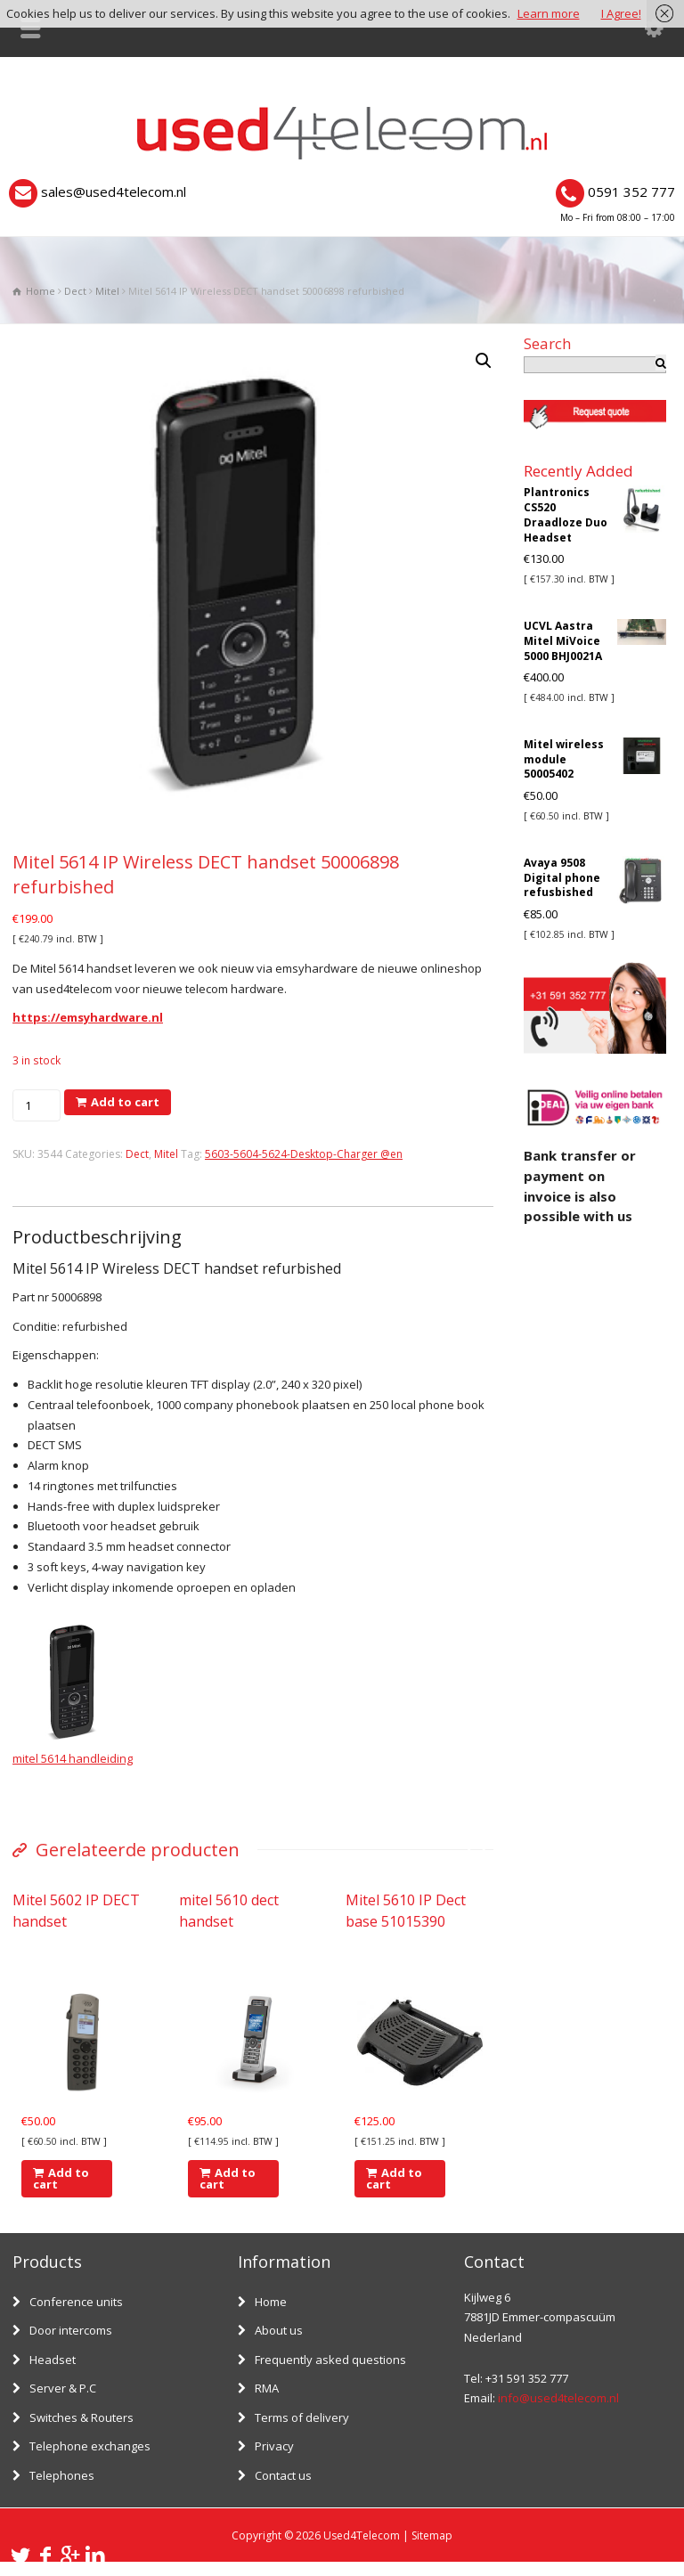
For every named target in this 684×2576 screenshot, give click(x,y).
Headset (52, 2360)
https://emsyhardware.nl (87, 1017)
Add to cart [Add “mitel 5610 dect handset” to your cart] (228, 2178)
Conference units (76, 2302)
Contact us (283, 2475)
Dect (75, 291)
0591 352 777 (631, 191)
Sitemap (431, 2535)
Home (271, 2302)
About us (279, 2330)
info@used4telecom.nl (558, 2398)
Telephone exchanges (90, 2446)
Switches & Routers (81, 2417)
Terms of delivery (302, 2417)
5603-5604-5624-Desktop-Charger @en (304, 1154)
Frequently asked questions (330, 2360)
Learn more (548, 13)
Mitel (107, 291)
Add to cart (125, 1102)
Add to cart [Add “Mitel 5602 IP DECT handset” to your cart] (61, 2178)
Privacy (274, 2446)
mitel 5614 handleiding (72, 1758)
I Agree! (621, 13)
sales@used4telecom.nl (113, 191)
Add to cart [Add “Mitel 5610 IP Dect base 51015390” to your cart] (394, 2178)
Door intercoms (70, 2330)
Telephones (61, 2475)
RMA (267, 2388)
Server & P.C (62, 2388)
